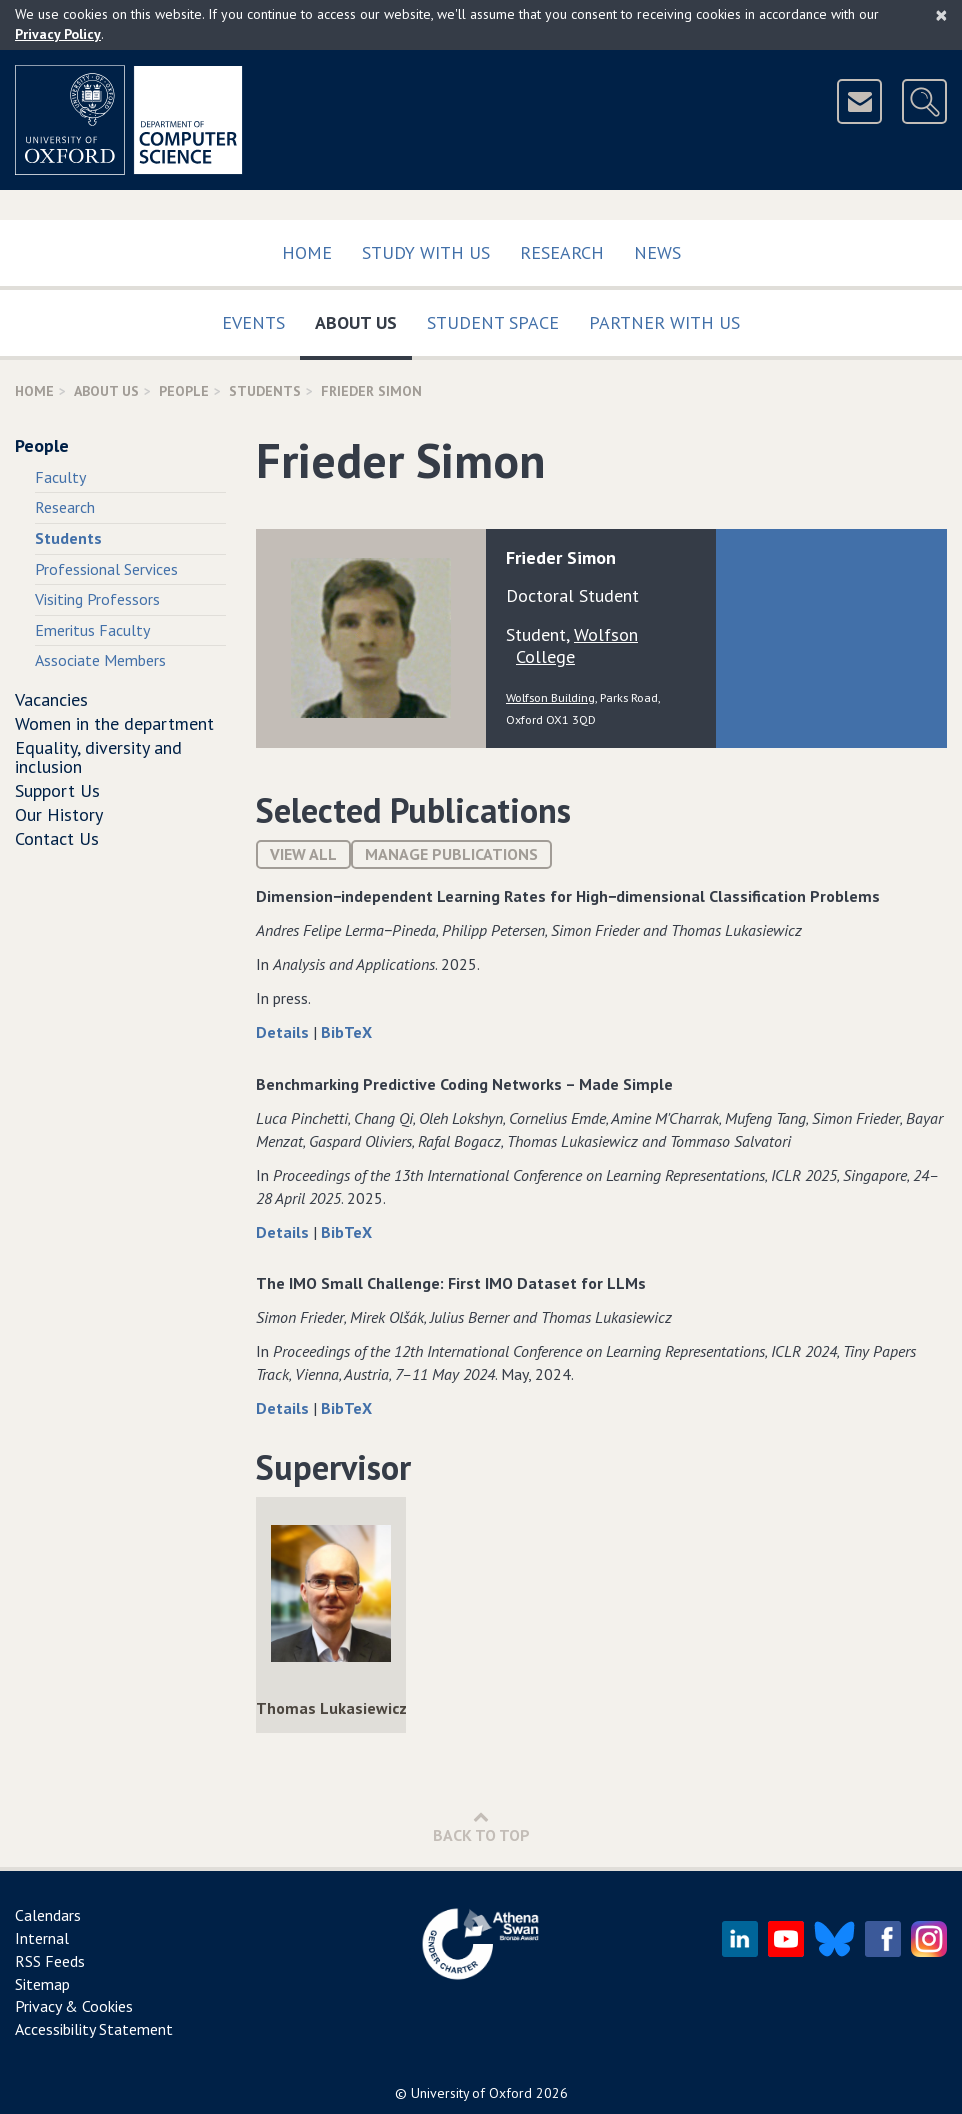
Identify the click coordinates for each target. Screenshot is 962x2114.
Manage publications (451, 854)
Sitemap (42, 1984)
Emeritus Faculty (92, 630)
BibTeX (346, 1032)
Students (265, 391)
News (657, 252)
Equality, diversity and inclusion (98, 757)
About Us (363, 318)
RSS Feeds (50, 1961)
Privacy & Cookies (74, 2006)
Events (253, 322)
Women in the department (114, 723)
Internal (42, 1938)
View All (303, 854)
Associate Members (100, 660)
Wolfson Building (550, 697)
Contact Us (57, 838)
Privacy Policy (58, 34)
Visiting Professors (97, 599)
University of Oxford (471, 2093)
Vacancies (51, 699)
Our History (59, 814)
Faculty (60, 477)
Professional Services (106, 569)
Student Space (493, 322)
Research (562, 252)
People (184, 391)
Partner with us (664, 322)
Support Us (57, 790)
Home (307, 252)
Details (284, 1032)
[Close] (941, 15)
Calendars (48, 1915)
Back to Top (481, 1826)
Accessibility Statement (94, 2029)
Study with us (426, 252)
